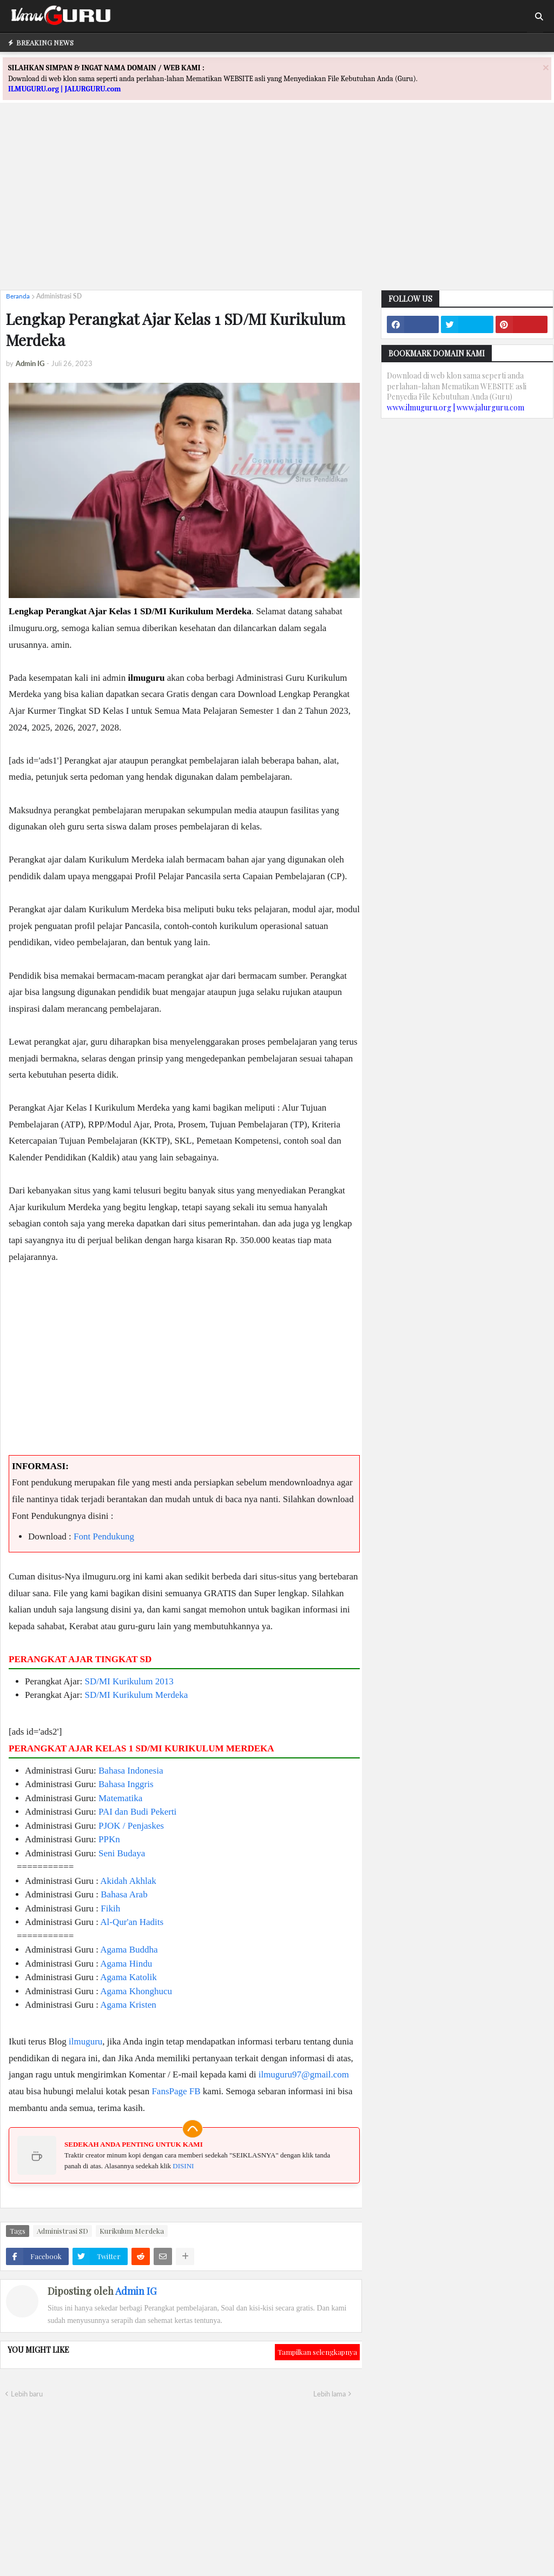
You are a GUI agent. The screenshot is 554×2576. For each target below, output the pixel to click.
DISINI (183, 2166)
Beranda (18, 296)
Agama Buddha (128, 1949)
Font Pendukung (104, 1536)
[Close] (546, 67)
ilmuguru (85, 2041)
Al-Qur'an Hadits (131, 1922)
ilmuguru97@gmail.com (304, 2074)
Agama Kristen (128, 2005)
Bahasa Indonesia (130, 1770)
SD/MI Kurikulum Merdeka (136, 1695)
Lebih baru (27, 2393)
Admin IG (135, 2291)
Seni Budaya (121, 1853)
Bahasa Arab (124, 1894)
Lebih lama (329, 2393)
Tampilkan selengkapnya (317, 2351)
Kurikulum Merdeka (132, 2230)
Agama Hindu (126, 1963)
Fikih (110, 1908)
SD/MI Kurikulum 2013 (128, 1681)
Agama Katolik (128, 1977)
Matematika (120, 1798)
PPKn (109, 1839)
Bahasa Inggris (126, 1784)
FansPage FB (175, 2091)
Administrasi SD (59, 296)
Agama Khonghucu (136, 1991)
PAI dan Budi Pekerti (137, 1812)
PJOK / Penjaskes (131, 1826)
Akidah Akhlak (128, 1881)
